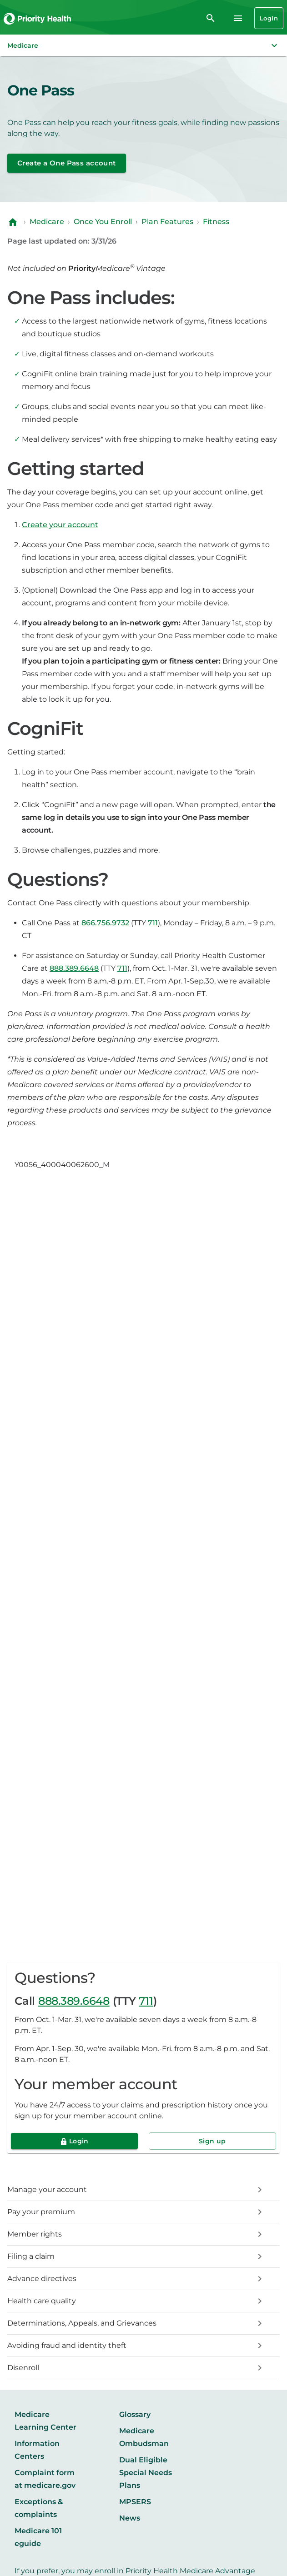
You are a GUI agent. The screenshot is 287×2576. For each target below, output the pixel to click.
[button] (143, 45)
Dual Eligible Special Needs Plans (145, 2473)
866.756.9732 (105, 923)
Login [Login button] (269, 18)
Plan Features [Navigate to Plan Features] (167, 221)
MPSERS (135, 2501)
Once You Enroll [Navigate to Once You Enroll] (103, 221)
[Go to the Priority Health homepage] (38, 18)
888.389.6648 (74, 2000)
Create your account (60, 524)
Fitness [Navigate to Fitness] (216, 221)
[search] (211, 18)
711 (146, 2000)
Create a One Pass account (66, 163)
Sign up (212, 2141)
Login (79, 2141)
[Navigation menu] (238, 18)
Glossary (135, 2414)
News (129, 2518)
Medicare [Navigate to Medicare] (47, 221)
